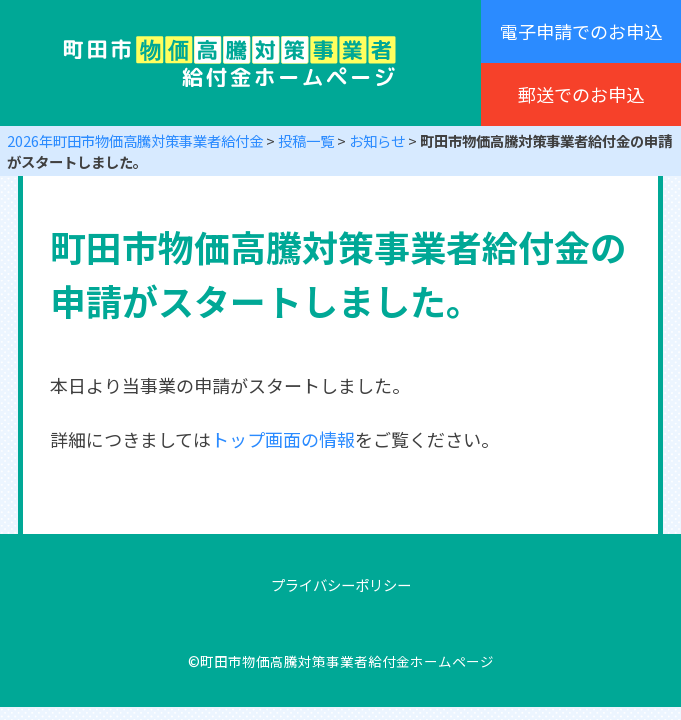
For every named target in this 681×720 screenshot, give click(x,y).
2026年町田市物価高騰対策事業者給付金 (135, 140)
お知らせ (377, 140)
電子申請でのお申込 (581, 31)
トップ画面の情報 (283, 439)
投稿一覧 (306, 140)
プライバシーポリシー (341, 584)
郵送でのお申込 (581, 94)
